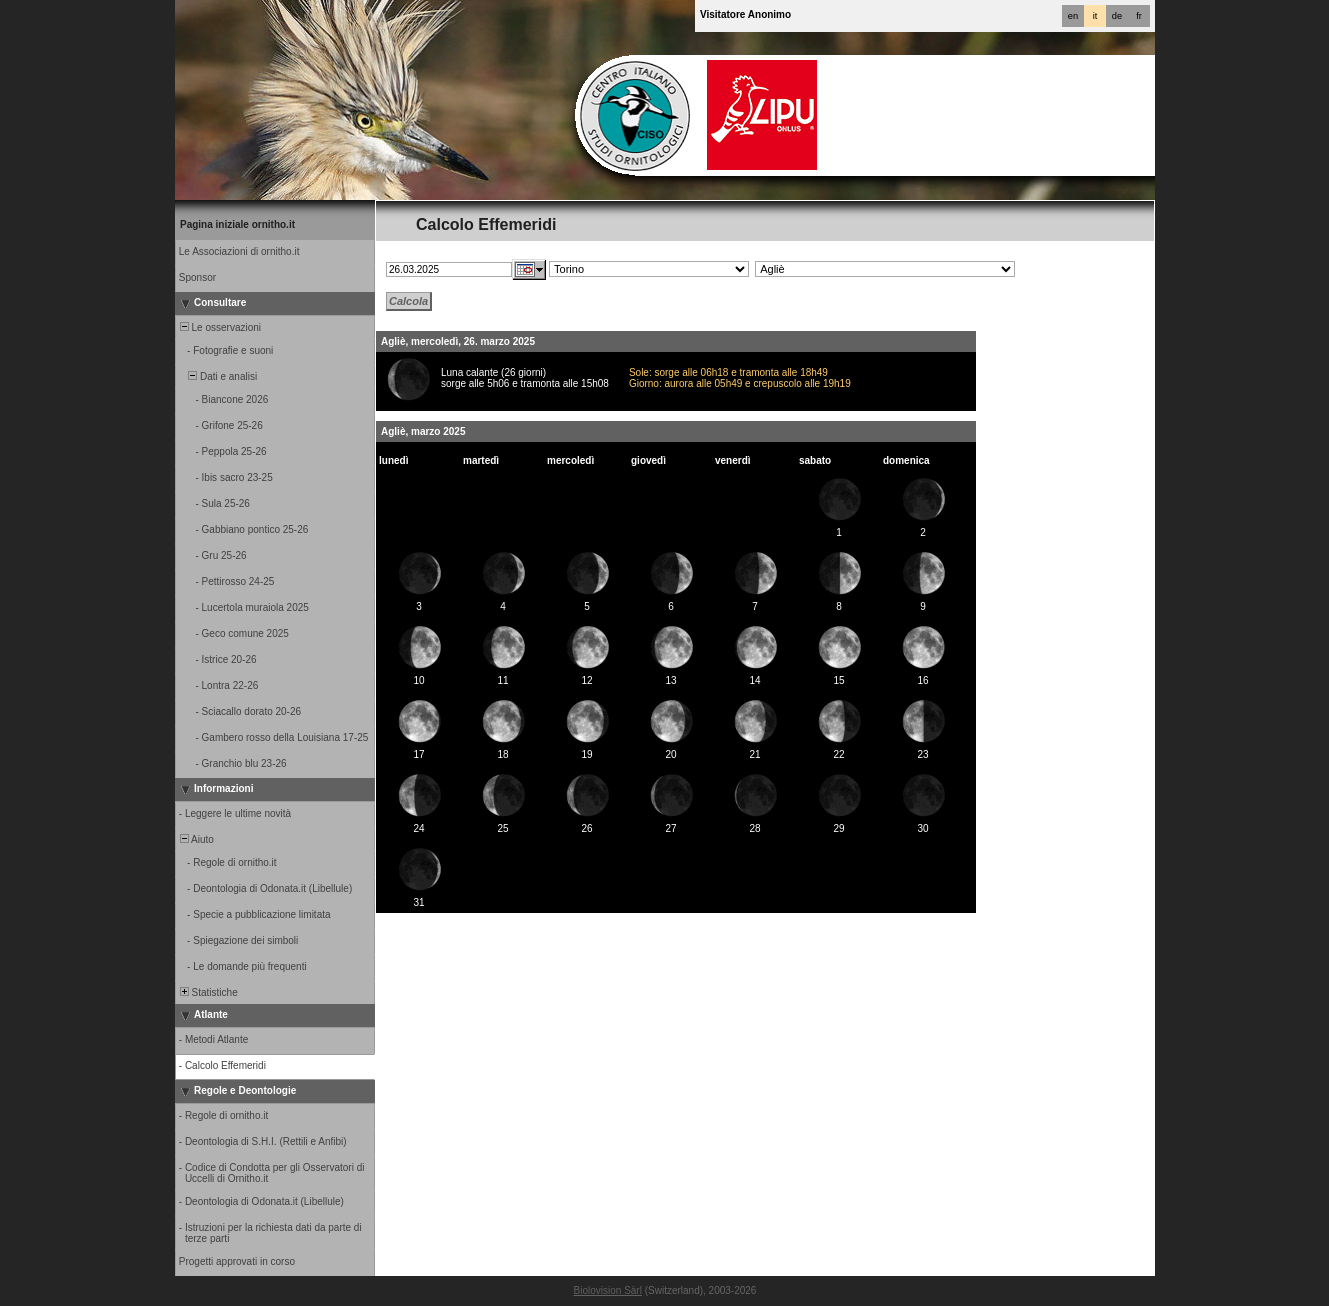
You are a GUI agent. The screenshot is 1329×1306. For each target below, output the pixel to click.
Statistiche (207, 992)
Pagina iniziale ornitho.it (237, 224)
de (1117, 16)
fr (1139, 16)
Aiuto (195, 839)
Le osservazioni (219, 327)
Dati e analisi (217, 376)
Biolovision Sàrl (608, 1290)
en (1073, 16)
